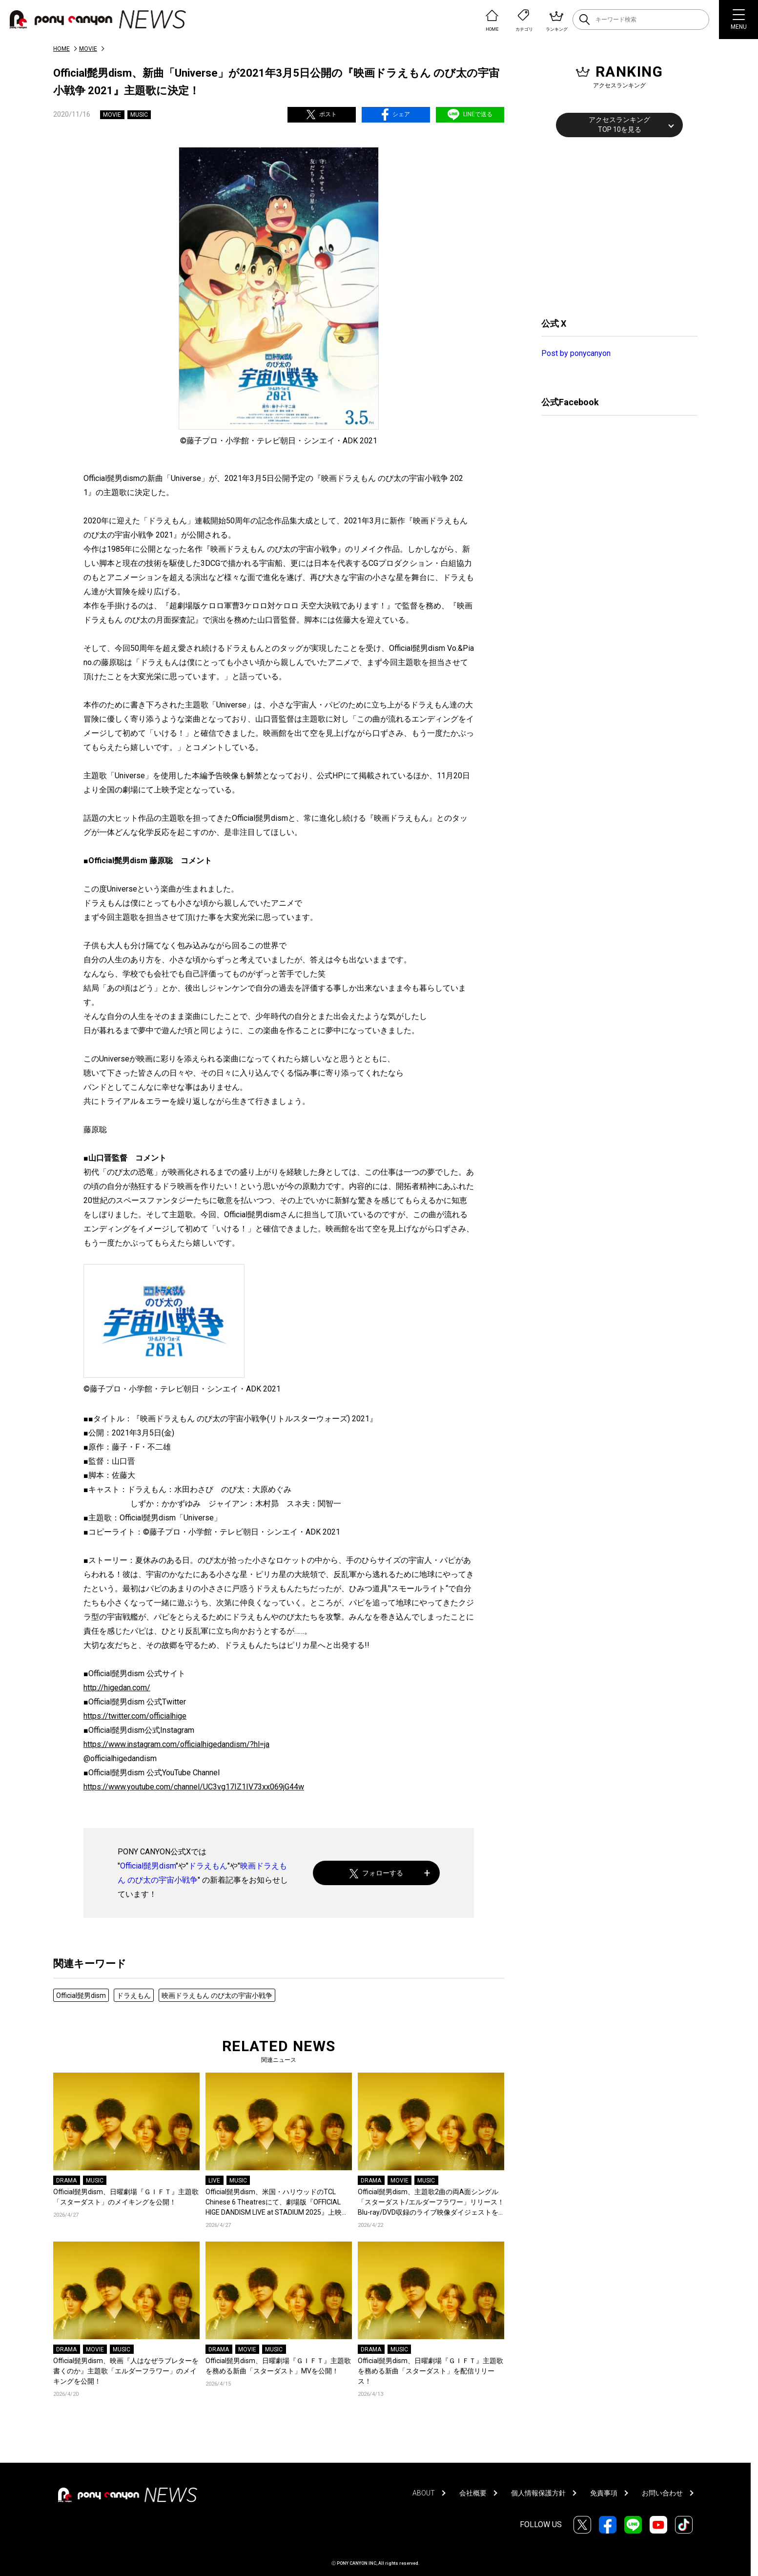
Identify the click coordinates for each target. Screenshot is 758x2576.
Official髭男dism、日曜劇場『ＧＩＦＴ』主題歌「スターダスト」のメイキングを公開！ (126, 2197)
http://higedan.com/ (116, 1687)
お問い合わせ (662, 2493)
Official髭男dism (148, 1865)
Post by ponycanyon (576, 353)
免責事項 (603, 2493)
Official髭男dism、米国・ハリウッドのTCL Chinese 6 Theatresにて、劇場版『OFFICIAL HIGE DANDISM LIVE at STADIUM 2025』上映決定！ (276, 2203)
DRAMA (66, 2180)
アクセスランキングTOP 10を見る (619, 124)
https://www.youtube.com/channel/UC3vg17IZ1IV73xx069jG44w (193, 1786)
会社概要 (473, 2493)
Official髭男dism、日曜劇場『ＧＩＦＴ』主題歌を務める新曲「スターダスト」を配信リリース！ (430, 2371)
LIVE (214, 2180)
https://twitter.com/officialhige (134, 1716)
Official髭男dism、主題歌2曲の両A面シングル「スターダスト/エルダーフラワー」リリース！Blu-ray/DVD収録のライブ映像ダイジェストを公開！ (431, 2203)
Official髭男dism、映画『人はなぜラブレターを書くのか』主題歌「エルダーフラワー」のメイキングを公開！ (126, 2371)
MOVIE (88, 48)
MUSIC (139, 114)
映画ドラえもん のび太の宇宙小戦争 (217, 1995)
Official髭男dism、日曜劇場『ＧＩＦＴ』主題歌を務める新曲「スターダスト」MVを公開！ (278, 2366)
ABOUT (423, 2493)
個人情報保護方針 (538, 2493)
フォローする (376, 1873)
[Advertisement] (614, 226)
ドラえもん (207, 1865)
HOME (61, 48)
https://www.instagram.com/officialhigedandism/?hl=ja (176, 1744)
